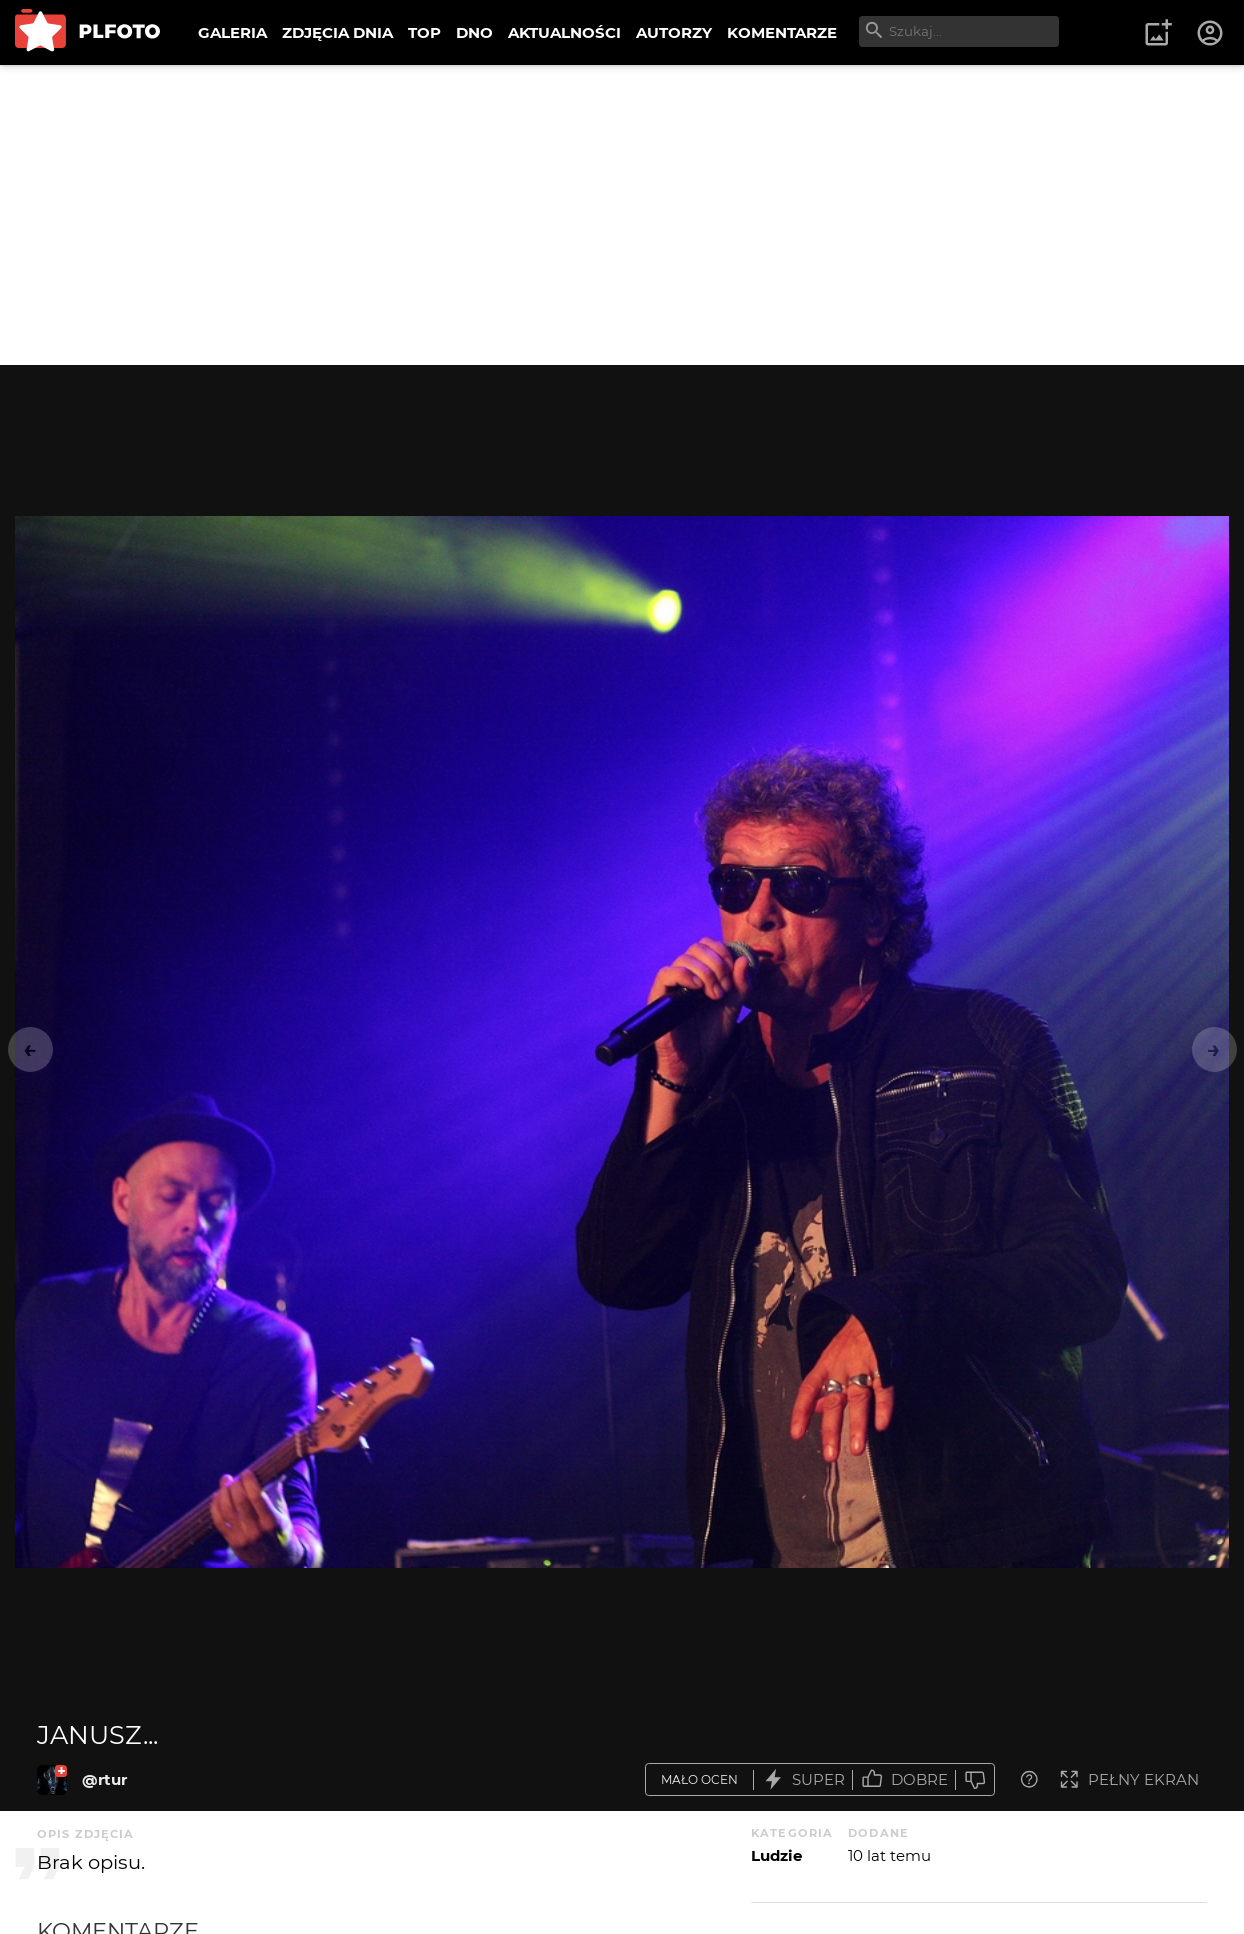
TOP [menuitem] (424, 32)
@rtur (104, 1779)
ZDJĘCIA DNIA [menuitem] (337, 32)
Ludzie (776, 1855)
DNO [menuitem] (474, 32)
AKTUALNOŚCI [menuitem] (564, 32)
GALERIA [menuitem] (232, 32)
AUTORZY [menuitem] (674, 32)
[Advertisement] (622, 215)
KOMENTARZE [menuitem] (782, 32)
